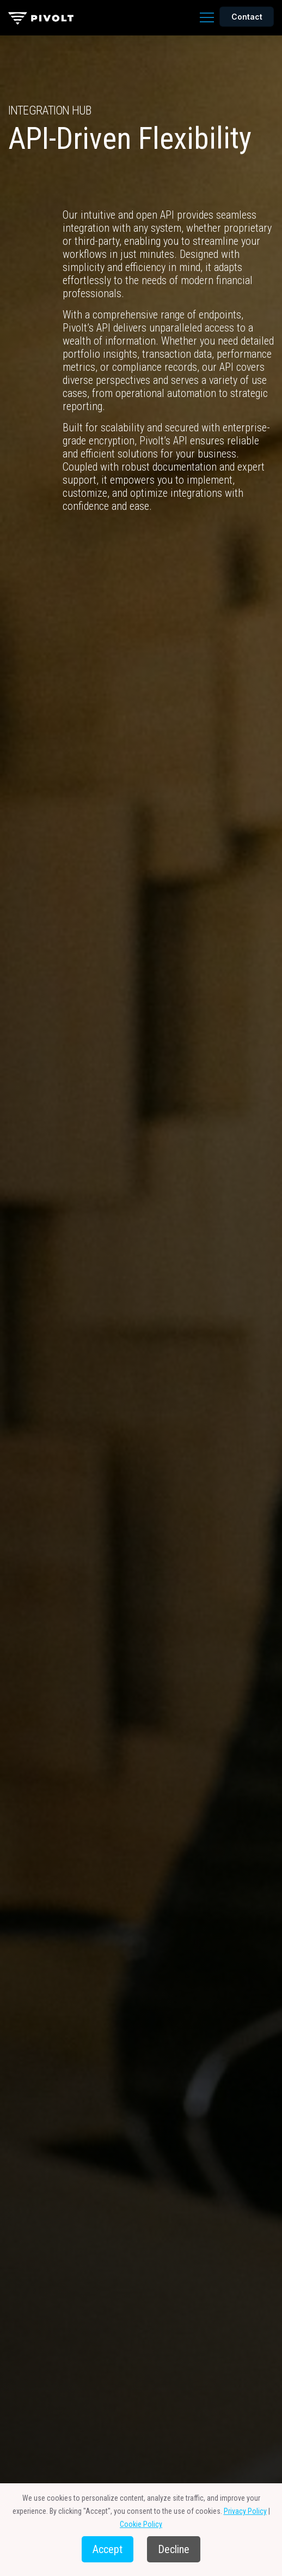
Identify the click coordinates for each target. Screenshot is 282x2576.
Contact (246, 16)
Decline (173, 2549)
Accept (107, 2549)
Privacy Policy (245, 2511)
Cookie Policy (141, 2524)
